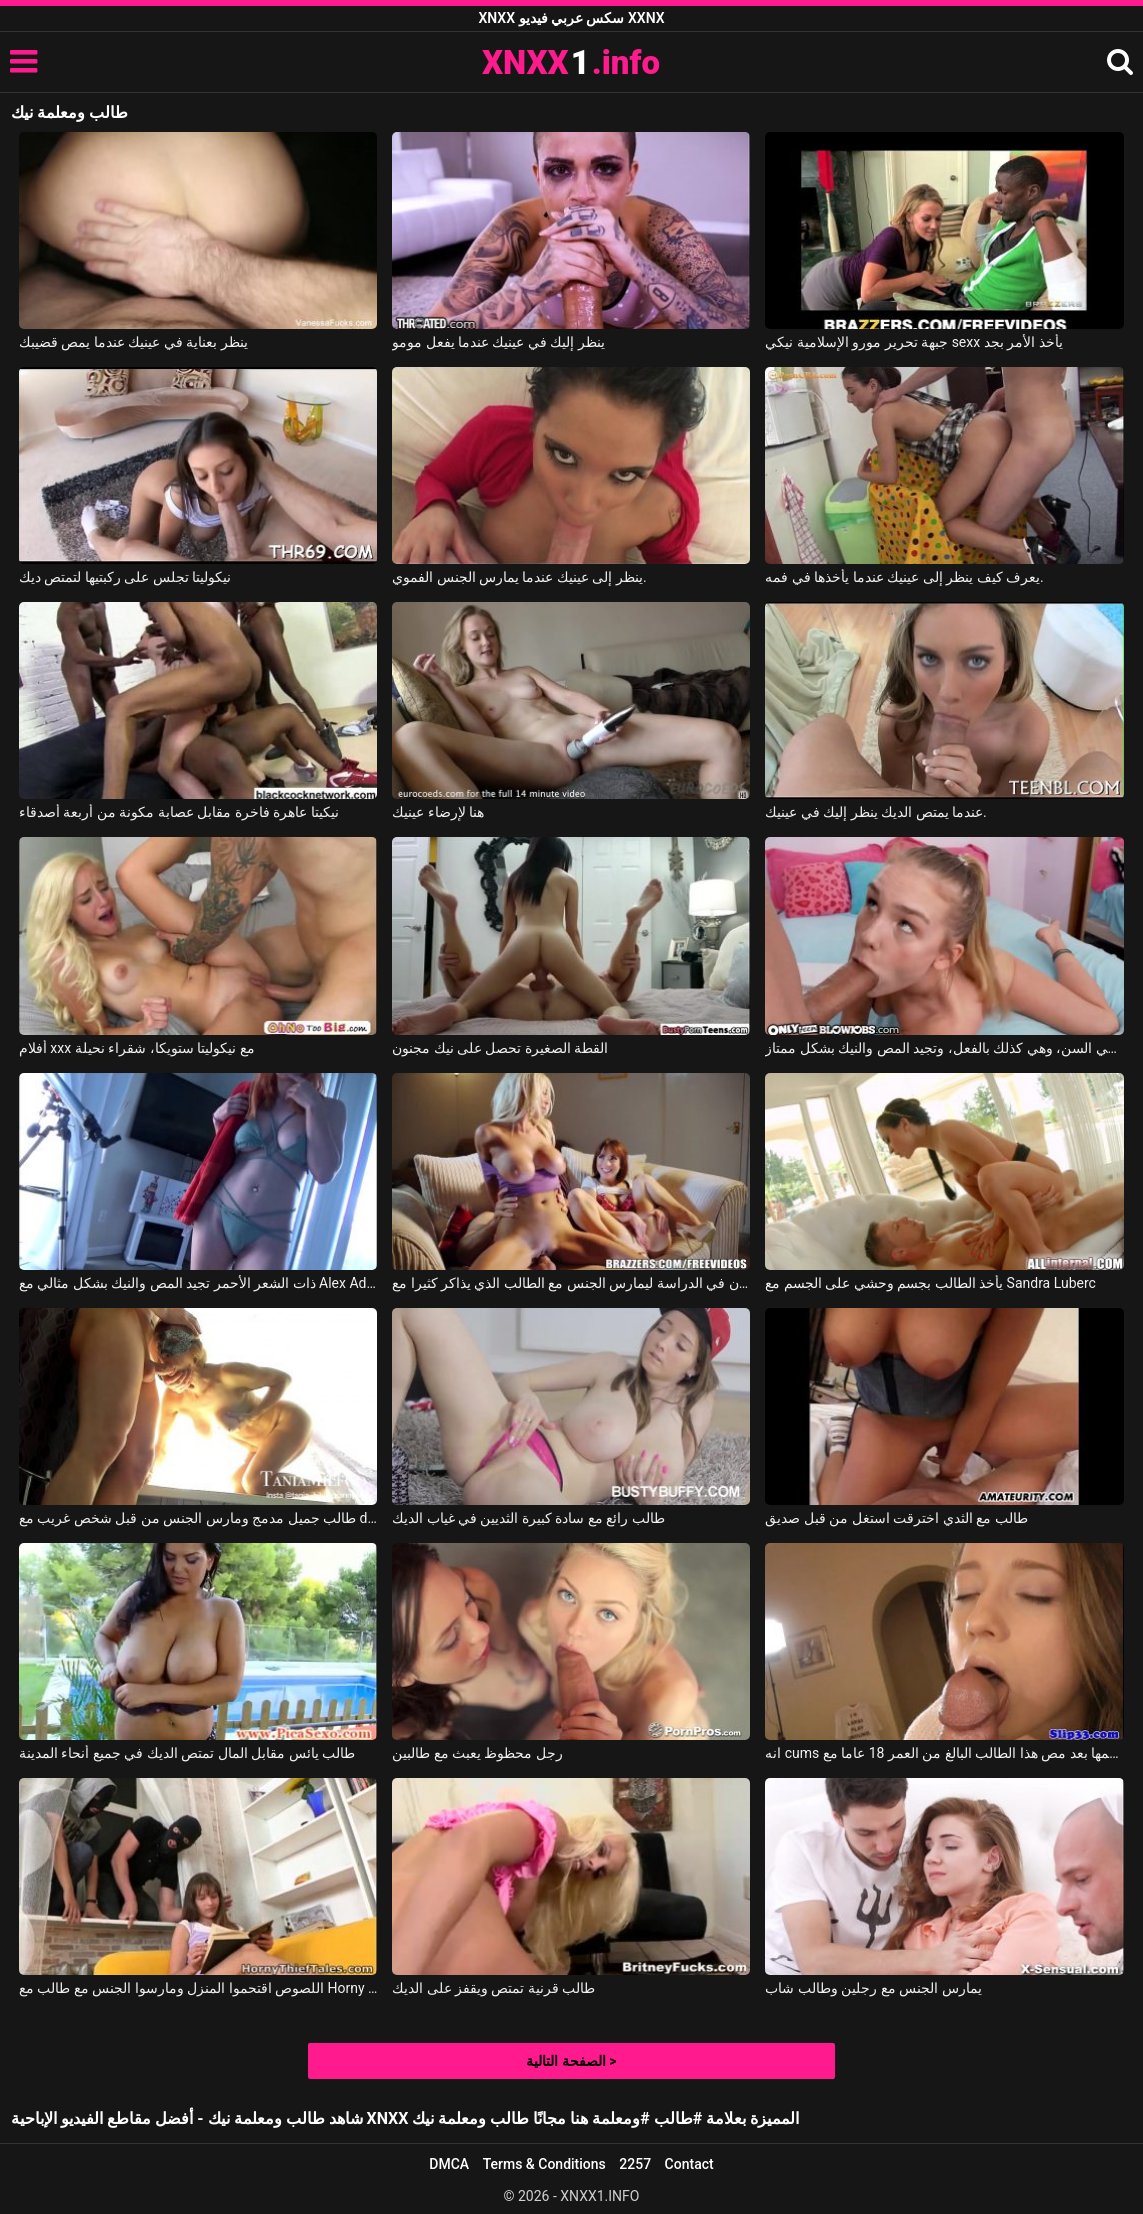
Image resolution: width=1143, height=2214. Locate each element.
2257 (635, 2164)
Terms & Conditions (544, 2164)
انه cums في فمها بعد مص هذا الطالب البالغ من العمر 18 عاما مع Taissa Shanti (944, 1753)
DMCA (449, 2164)
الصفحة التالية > (571, 2061)
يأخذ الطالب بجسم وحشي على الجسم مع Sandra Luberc (930, 1283)
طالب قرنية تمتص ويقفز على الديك (493, 1988)
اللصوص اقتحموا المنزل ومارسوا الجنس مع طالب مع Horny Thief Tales (198, 1988)
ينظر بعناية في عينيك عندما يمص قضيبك (133, 342)
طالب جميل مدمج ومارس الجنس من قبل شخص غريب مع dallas (198, 1518)
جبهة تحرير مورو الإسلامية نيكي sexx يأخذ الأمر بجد (913, 342)
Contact (689, 2164)
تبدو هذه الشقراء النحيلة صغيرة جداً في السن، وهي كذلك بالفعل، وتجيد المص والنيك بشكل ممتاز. (944, 1048)
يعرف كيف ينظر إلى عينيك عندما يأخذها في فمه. (904, 577)
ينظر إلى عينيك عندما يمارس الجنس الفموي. (519, 577)
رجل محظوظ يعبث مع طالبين (477, 1753)
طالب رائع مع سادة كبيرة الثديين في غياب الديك (528, 1518)
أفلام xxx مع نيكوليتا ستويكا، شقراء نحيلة (137, 1048)
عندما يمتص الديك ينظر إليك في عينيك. (876, 812)
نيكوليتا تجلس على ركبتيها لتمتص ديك (125, 577)
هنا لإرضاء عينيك (438, 812)
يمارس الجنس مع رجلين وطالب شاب (873, 1988)
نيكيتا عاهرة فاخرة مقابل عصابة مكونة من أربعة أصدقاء (179, 812)
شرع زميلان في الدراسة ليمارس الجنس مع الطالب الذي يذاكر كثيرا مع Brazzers (571, 1283)
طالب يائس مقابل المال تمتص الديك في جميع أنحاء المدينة (187, 1753)
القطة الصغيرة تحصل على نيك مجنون (500, 1048)
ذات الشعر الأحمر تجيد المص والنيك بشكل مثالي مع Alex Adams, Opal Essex (198, 1283)
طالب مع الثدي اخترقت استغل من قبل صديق (896, 1518)
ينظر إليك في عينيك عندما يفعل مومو (498, 342)
